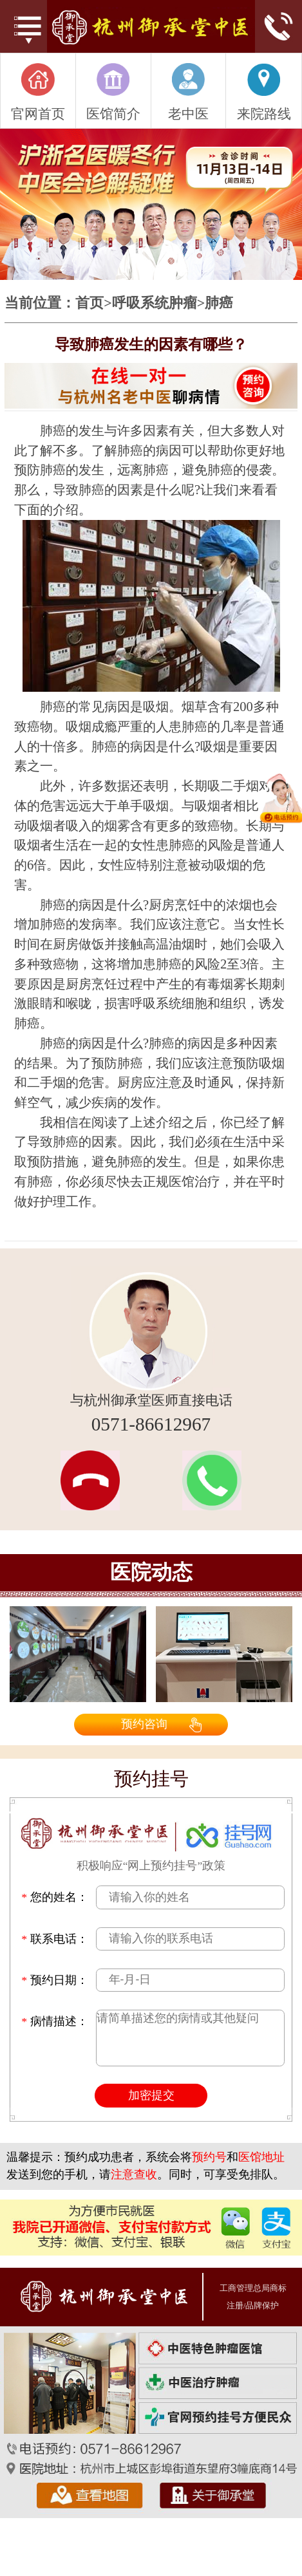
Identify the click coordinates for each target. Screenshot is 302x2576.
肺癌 (219, 303)
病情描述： (54, 2022)
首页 (89, 303)
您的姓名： (54, 1897)
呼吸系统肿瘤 (154, 303)
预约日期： (54, 1980)
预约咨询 (144, 1724)
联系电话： (54, 1939)
